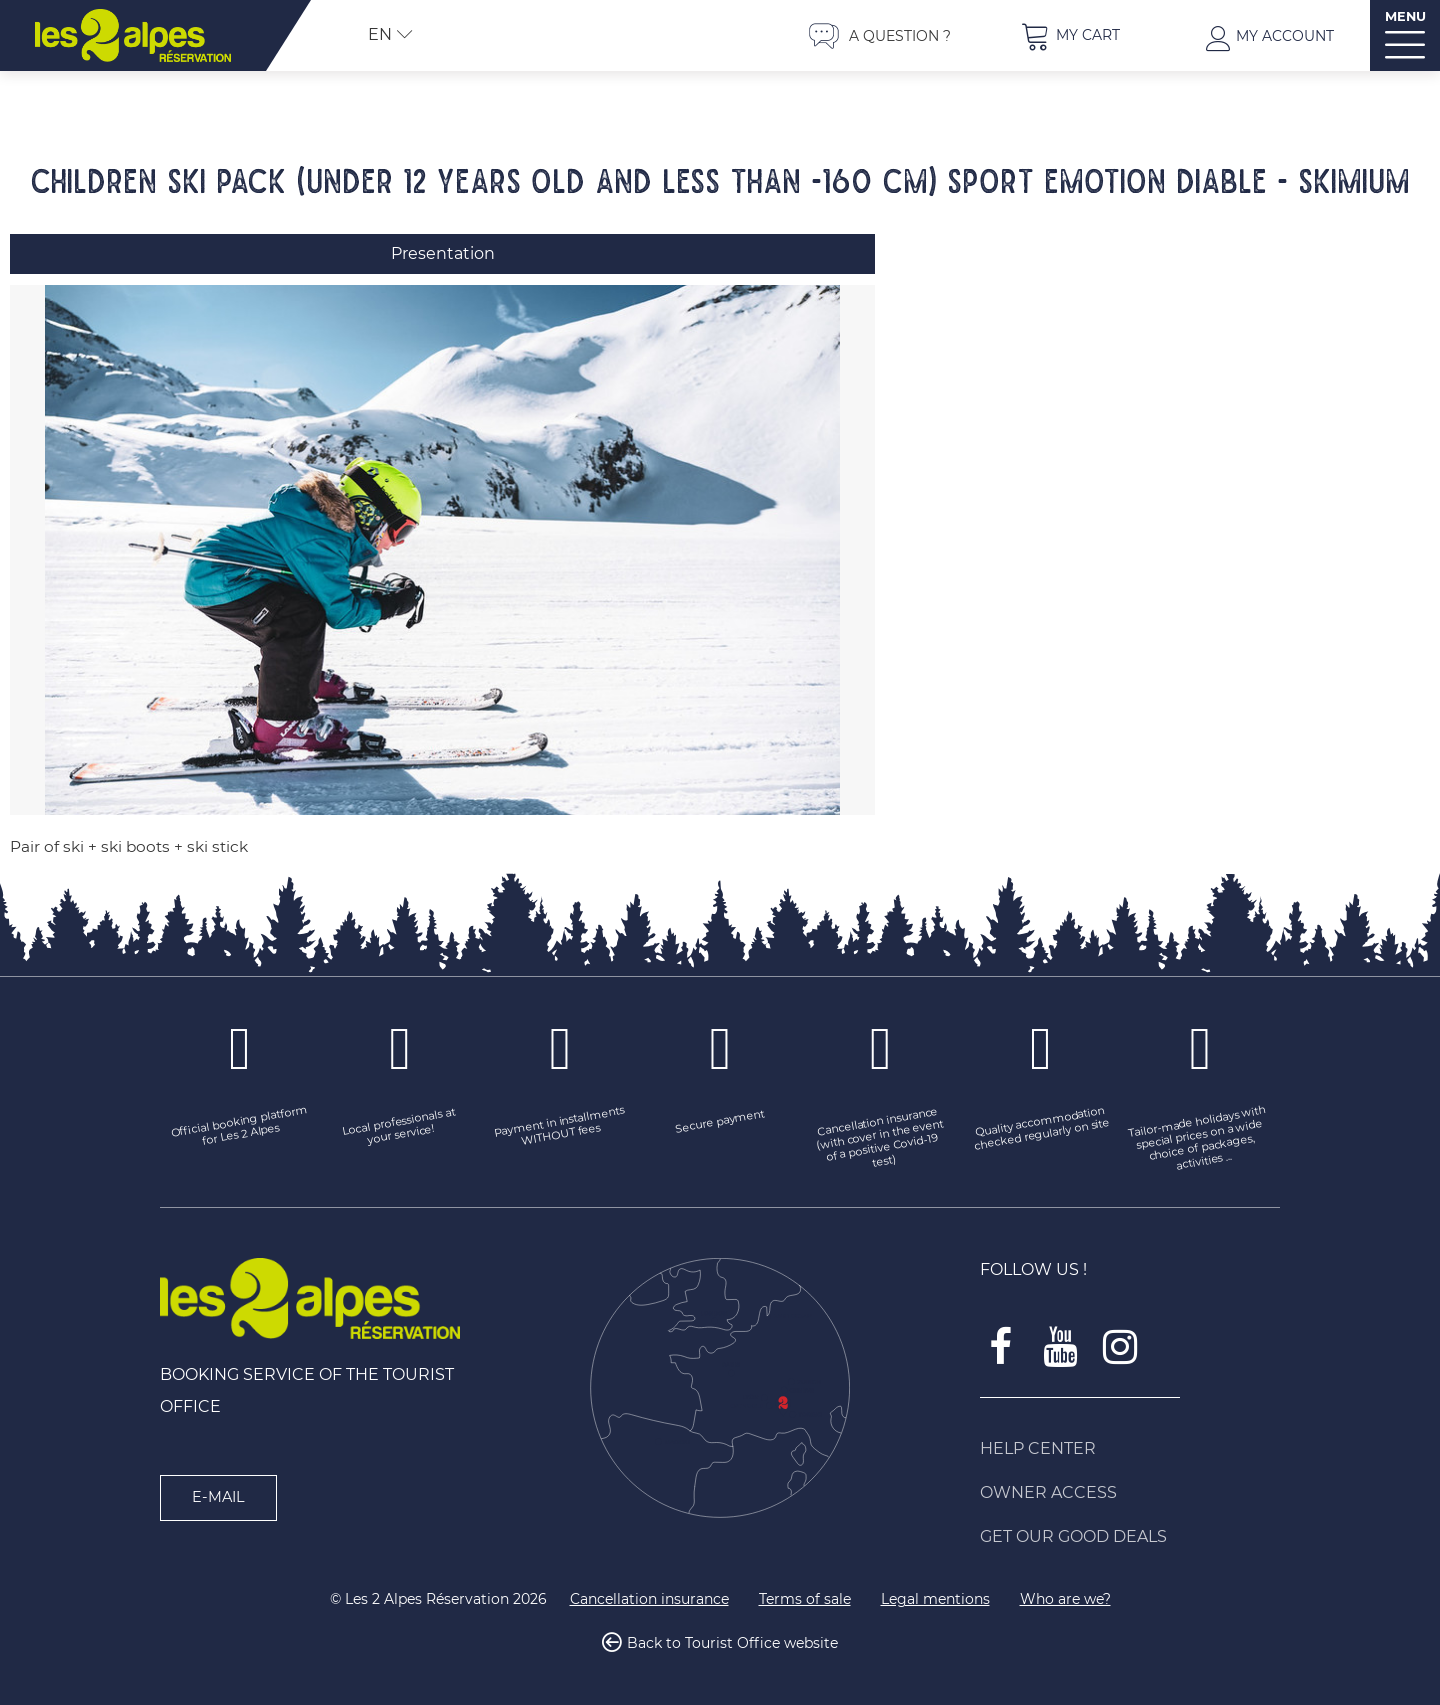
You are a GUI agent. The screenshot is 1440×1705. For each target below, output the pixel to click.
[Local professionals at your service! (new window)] (400, 1123)
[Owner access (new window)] (1130, 1488)
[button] (1070, 35)
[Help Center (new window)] (1130, 1444)
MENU (1405, 16)
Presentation (443, 253)
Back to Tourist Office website (732, 1639)
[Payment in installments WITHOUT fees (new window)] (560, 1123)
